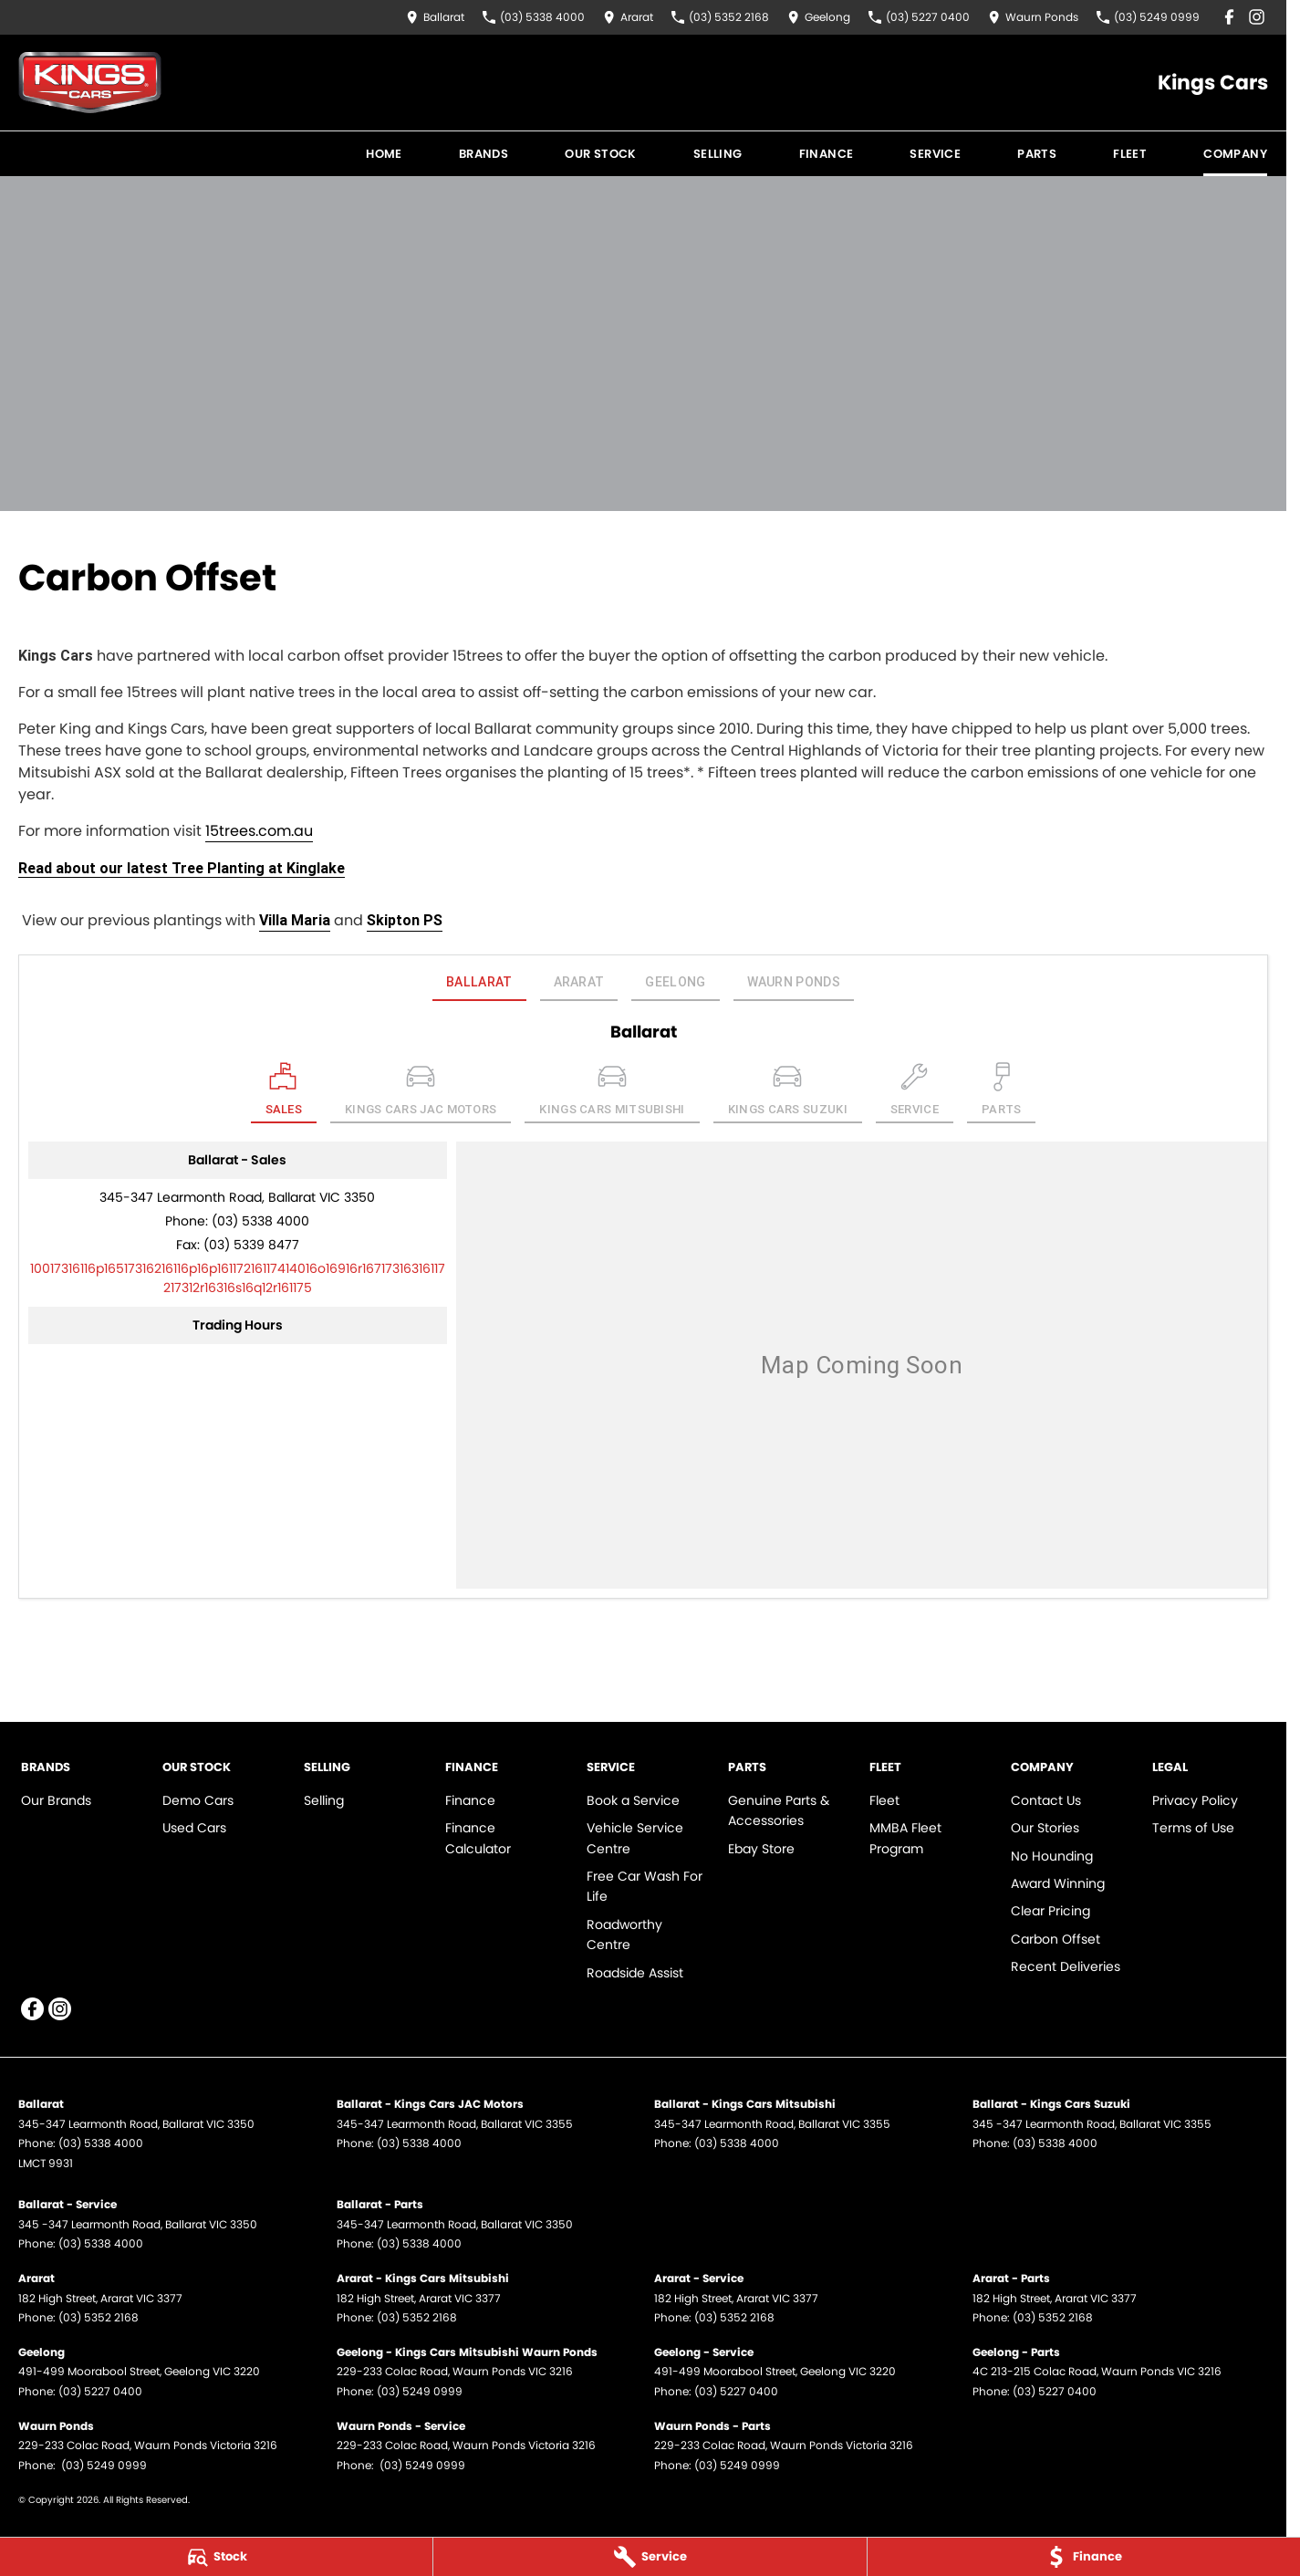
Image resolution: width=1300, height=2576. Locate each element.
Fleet (1130, 153)
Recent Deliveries (1065, 1966)
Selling (718, 153)
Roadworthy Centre (624, 1934)
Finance (826, 153)
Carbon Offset (1055, 1939)
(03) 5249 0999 (420, 2391)
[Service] (649, 2557)
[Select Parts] (1001, 1092)
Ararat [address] (579, 982)
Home (384, 153)
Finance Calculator (478, 1838)
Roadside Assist (635, 1973)
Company (1235, 153)
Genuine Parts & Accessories (778, 1810)
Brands (483, 153)
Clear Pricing (1050, 1911)
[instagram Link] (1256, 16)
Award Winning (1058, 1883)
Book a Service (633, 1800)
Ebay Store (761, 1849)
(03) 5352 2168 (98, 2317)
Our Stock (601, 153)
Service (935, 153)
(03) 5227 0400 (100, 2391)
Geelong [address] (675, 982)
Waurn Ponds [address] (793, 982)
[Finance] (1084, 2557)
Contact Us (1046, 1800)
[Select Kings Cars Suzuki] (787, 1092)
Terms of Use (1193, 1828)
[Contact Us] (435, 16)
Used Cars (194, 1828)
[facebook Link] (1229, 16)
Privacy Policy (1195, 1800)
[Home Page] (89, 82)
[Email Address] (237, 1278)
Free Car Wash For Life (644, 1886)
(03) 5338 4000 (260, 1221)
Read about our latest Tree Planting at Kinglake (181, 868)
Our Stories (1045, 1828)
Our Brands (56, 1800)
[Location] (284, 1092)
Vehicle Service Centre (635, 1838)
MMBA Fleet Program (905, 1838)
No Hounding (1052, 1856)
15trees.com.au (259, 830)
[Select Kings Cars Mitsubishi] (612, 1092)
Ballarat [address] (479, 982)
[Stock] (216, 2557)
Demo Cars (198, 1800)
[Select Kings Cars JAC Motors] (420, 1092)
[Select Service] (914, 1092)
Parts (1036, 153)
